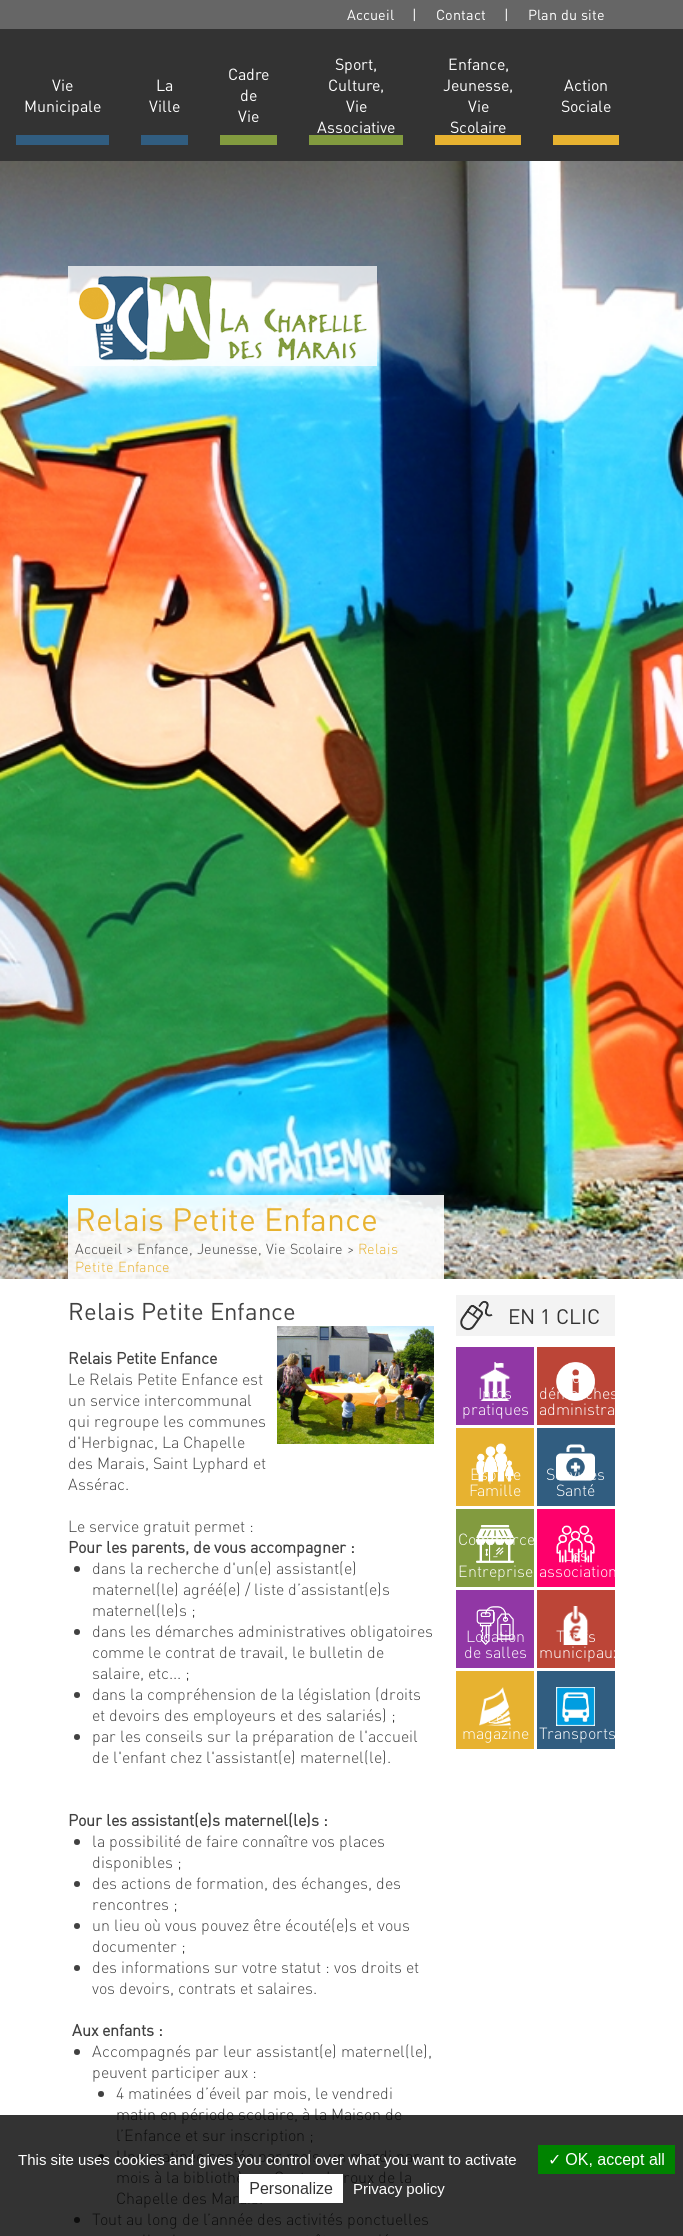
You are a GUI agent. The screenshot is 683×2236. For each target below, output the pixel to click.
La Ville (164, 95)
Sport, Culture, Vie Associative (356, 95)
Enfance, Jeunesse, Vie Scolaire (478, 95)
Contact (461, 14)
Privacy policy (399, 2188)
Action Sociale (586, 95)
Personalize (291, 2188)
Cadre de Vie (248, 94)
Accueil (370, 14)
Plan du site (566, 14)
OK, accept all (606, 2159)
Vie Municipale (62, 95)
